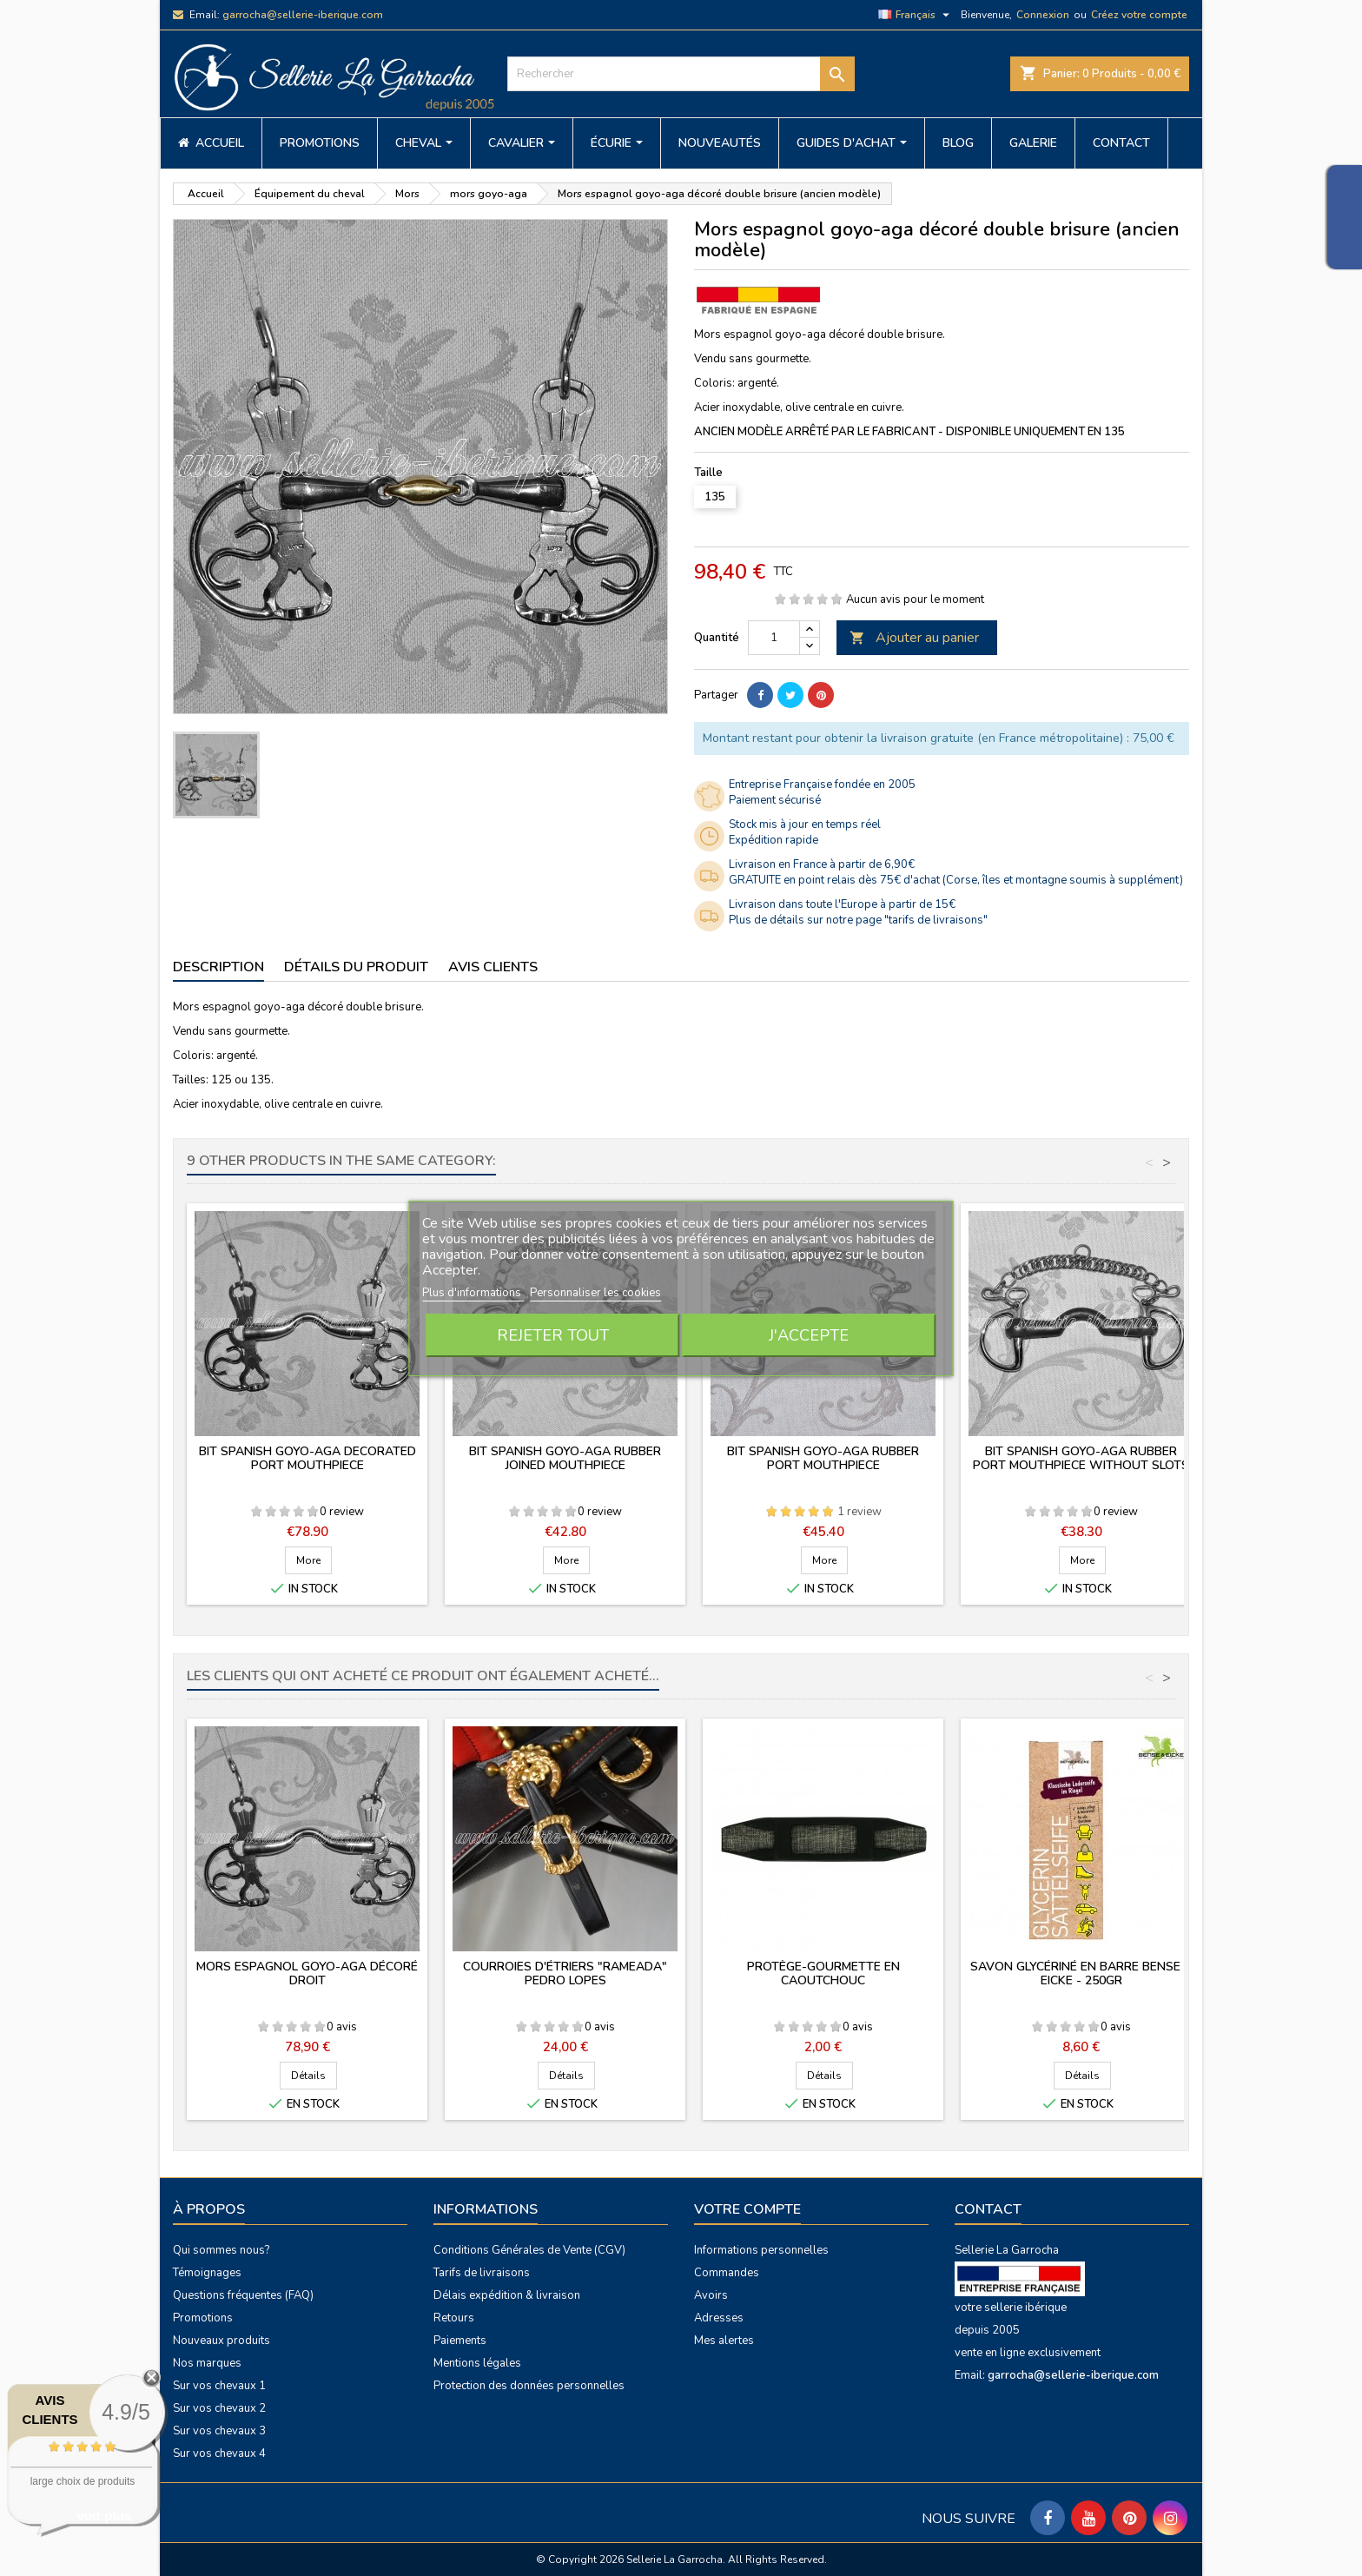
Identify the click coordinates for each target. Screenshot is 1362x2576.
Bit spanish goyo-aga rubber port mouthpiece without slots (1081, 1458)
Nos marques (207, 2363)
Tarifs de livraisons (481, 2273)
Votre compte (747, 2209)
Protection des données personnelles (529, 2386)
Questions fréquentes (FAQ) (243, 2295)
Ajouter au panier (914, 637)
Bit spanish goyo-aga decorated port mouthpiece (307, 1458)
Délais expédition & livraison (506, 2295)
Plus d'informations (473, 1293)
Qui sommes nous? (221, 2250)
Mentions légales (477, 2363)
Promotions (203, 2318)
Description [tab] (218, 967)
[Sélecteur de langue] (916, 15)
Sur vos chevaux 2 (219, 2408)
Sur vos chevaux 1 (219, 2386)
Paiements (459, 2340)
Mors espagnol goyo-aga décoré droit (307, 1973)
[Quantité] (774, 637)
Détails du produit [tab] (356, 967)
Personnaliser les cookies (595, 1293)
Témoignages (207, 2273)
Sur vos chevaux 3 (219, 2431)
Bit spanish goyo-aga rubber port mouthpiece (823, 1458)
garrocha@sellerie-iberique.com (302, 15)
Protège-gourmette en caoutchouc (823, 1973)
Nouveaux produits (221, 2340)
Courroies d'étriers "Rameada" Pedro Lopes (565, 1973)
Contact (988, 2209)
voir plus (104, 2515)
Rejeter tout (553, 1335)
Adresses (719, 2318)
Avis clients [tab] (493, 967)
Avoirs (711, 2295)
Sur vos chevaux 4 (219, 2453)
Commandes (726, 2273)
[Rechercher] (681, 73)
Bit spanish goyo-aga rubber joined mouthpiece (565, 1458)
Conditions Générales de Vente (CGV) (529, 2250)
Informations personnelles (761, 2250)
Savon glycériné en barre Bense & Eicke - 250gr (1081, 1973)
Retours (453, 2318)
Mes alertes (724, 2340)
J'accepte (809, 1335)
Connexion (1042, 15)
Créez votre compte (1139, 15)
